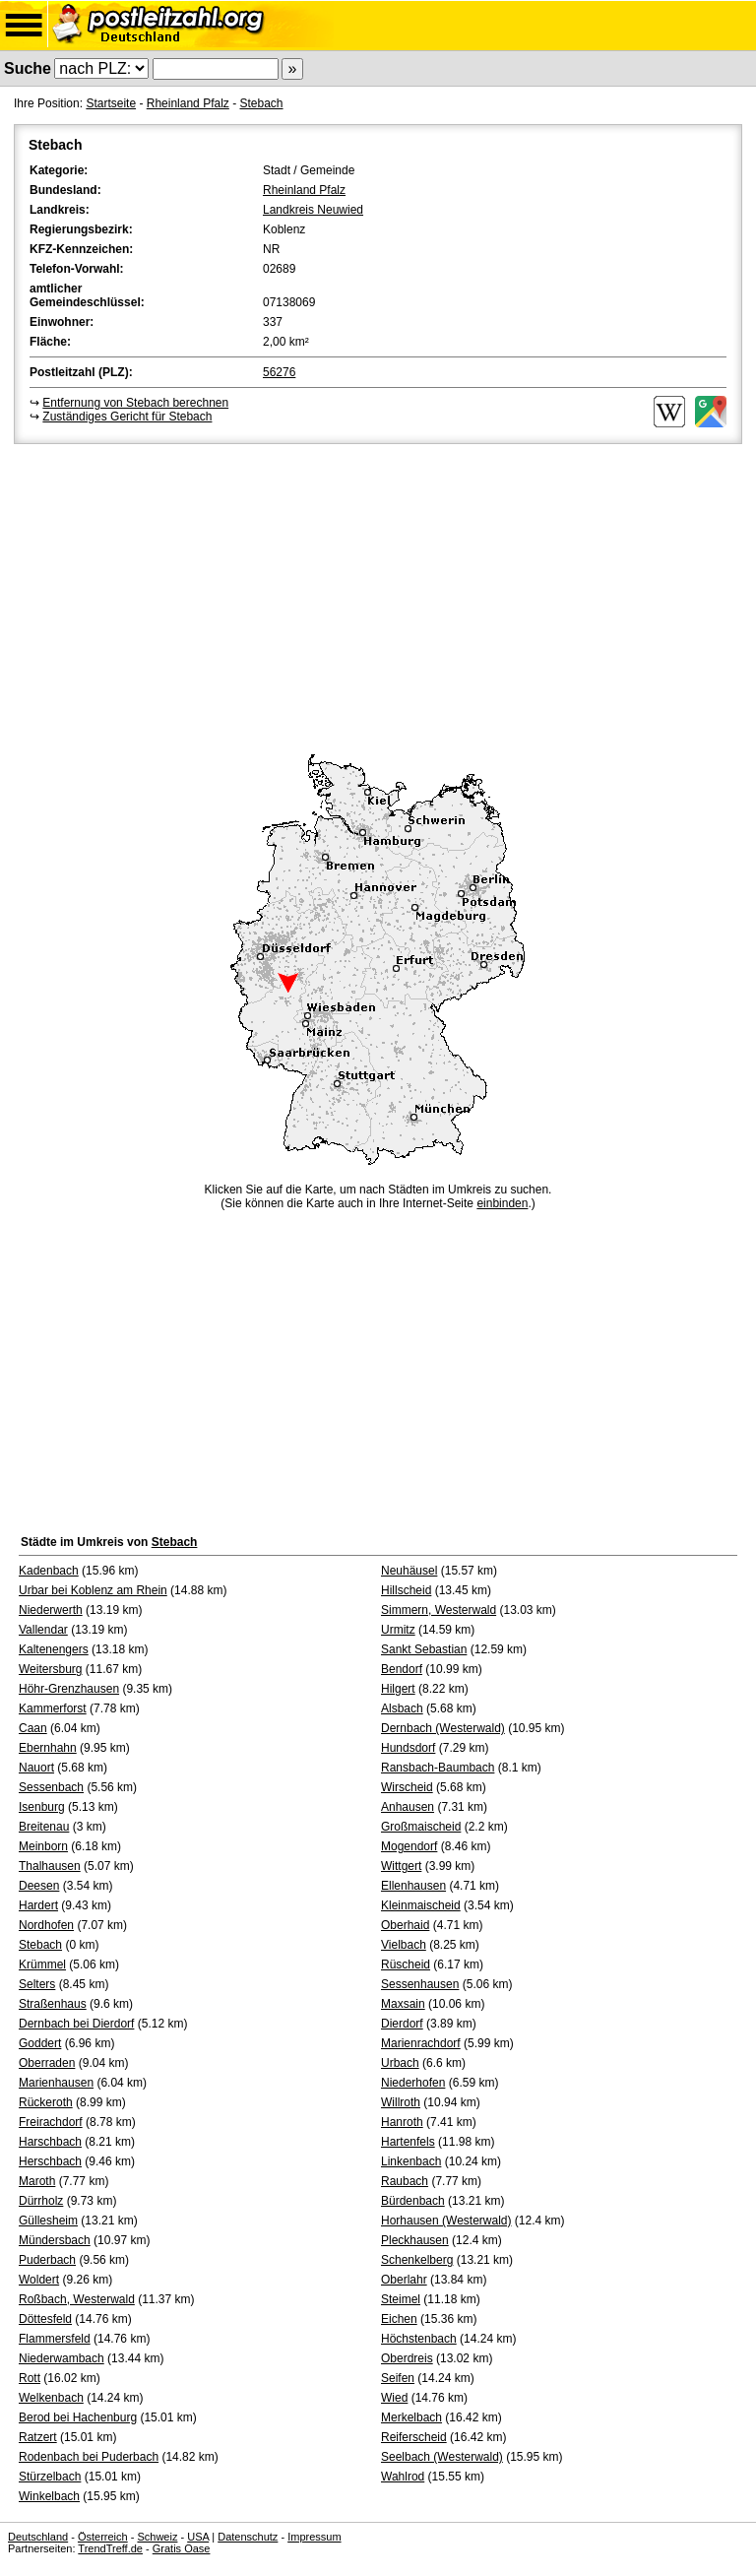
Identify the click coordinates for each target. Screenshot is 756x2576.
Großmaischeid (421, 1827)
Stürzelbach (50, 2476)
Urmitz (398, 1630)
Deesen (39, 1886)
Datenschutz (248, 2537)
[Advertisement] (378, 596)
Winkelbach (49, 2496)
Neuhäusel (409, 1571)
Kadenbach (49, 1571)
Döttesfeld (45, 2319)
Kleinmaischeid (421, 1905)
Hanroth (402, 2122)
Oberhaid (405, 1925)
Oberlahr (404, 2279)
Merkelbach (411, 2417)
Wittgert (401, 1866)
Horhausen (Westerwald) (446, 2220)
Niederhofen (413, 2083)
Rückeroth (46, 2102)
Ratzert (38, 2437)
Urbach (400, 2063)
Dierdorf (402, 2023)
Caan (33, 1728)
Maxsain (403, 2004)
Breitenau (44, 1827)
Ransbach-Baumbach (437, 1767)
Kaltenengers (54, 1649)
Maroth (37, 2181)
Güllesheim (48, 2220)
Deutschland (38, 2537)
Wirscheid (407, 1787)
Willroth (400, 2102)
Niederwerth (51, 1610)
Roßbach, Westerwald (77, 2299)
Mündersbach (55, 2240)
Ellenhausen (413, 1886)
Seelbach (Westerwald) (442, 2457)
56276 (279, 372)
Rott (29, 2378)
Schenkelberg (417, 2260)
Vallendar (43, 1630)
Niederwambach (61, 2358)
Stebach (261, 103)
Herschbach (50, 2161)
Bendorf (401, 1669)
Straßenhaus (53, 2004)
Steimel (400, 2299)
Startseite (111, 103)
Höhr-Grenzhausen (69, 1689)
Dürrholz (41, 2201)
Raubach (404, 2181)
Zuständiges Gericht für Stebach (127, 416)
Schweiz (157, 2537)
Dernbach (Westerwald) (443, 1728)
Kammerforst (53, 1708)
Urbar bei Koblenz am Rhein (93, 1590)
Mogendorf (409, 1846)
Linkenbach (411, 2161)
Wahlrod (402, 2476)
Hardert (38, 1905)
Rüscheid (405, 1964)
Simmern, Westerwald (438, 1610)
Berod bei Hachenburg (78, 2417)
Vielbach (403, 1945)
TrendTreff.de (110, 2548)
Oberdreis (407, 2358)
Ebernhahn (48, 1748)
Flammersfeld (55, 2339)
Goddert (40, 2043)
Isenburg (42, 1807)
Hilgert (398, 1689)
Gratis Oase (182, 2548)
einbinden (502, 1203)
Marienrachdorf (421, 2043)
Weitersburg (50, 1669)
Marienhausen (56, 2083)
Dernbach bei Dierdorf (76, 2023)
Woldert (39, 2279)
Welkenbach (51, 2398)
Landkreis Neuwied (313, 210)
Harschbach (50, 2142)
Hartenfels (408, 2142)
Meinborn (43, 1846)
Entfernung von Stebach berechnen (135, 403)
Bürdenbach (413, 2201)
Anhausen (407, 1807)
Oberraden (47, 2063)
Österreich (103, 2537)
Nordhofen (46, 1925)
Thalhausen (50, 1866)
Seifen (397, 2378)
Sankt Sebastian (424, 1649)
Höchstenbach (419, 2339)
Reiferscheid (414, 2437)
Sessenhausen (420, 1984)
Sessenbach (51, 1787)
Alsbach (402, 1708)
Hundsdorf (408, 1748)
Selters (37, 1984)
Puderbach (47, 2260)
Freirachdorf (51, 2122)
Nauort (36, 1767)
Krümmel (42, 1964)
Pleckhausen (415, 2240)
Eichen (399, 2319)
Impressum (314, 2537)
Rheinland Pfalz (188, 103)
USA (198, 2537)
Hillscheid (406, 1590)
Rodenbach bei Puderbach (88, 2457)
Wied (394, 2398)
